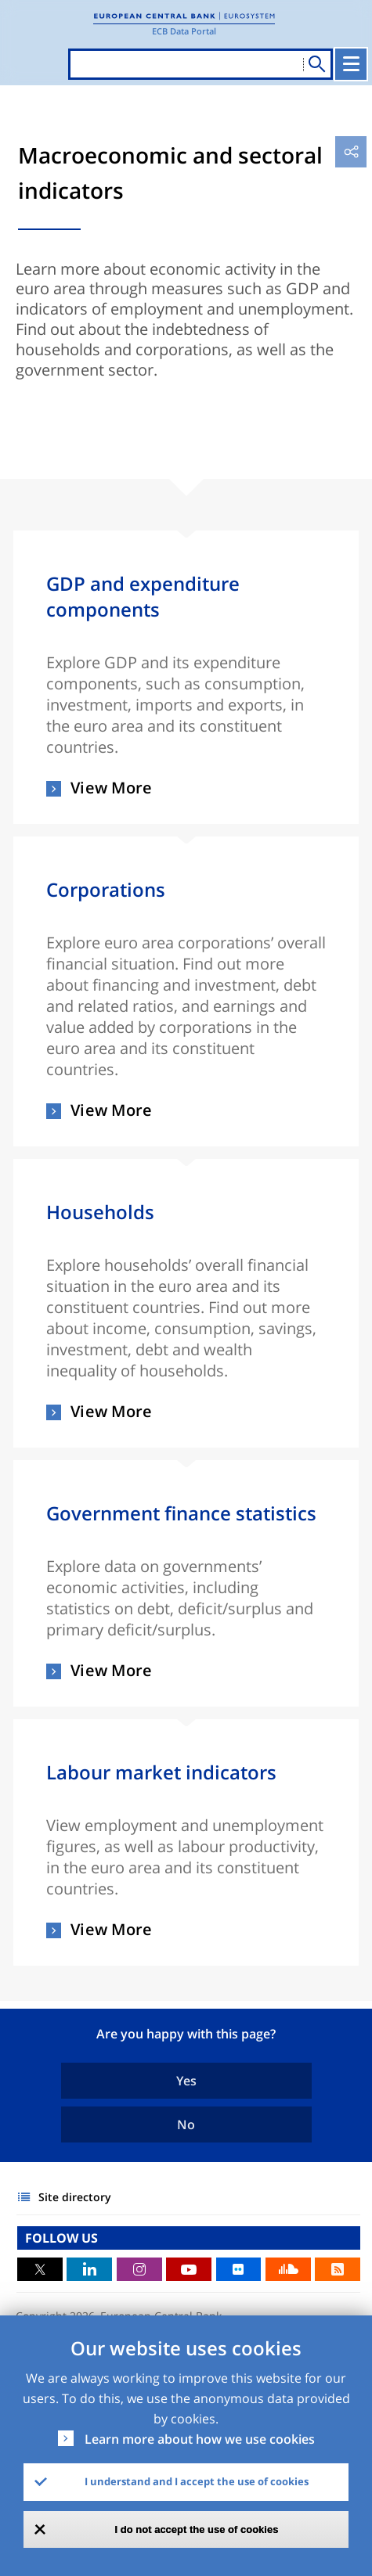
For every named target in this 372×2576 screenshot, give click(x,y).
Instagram (139, 2269)
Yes (186, 2080)
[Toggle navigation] (351, 64)
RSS (337, 2269)
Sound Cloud (288, 2269)
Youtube (188, 2269)
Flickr (239, 2269)
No (186, 2124)
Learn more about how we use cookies (200, 2439)
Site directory (74, 2196)
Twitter (40, 2269)
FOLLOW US (61, 2238)
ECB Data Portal (184, 31)
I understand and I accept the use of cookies (197, 2481)
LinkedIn (89, 2269)
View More (111, 788)
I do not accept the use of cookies (197, 2529)
